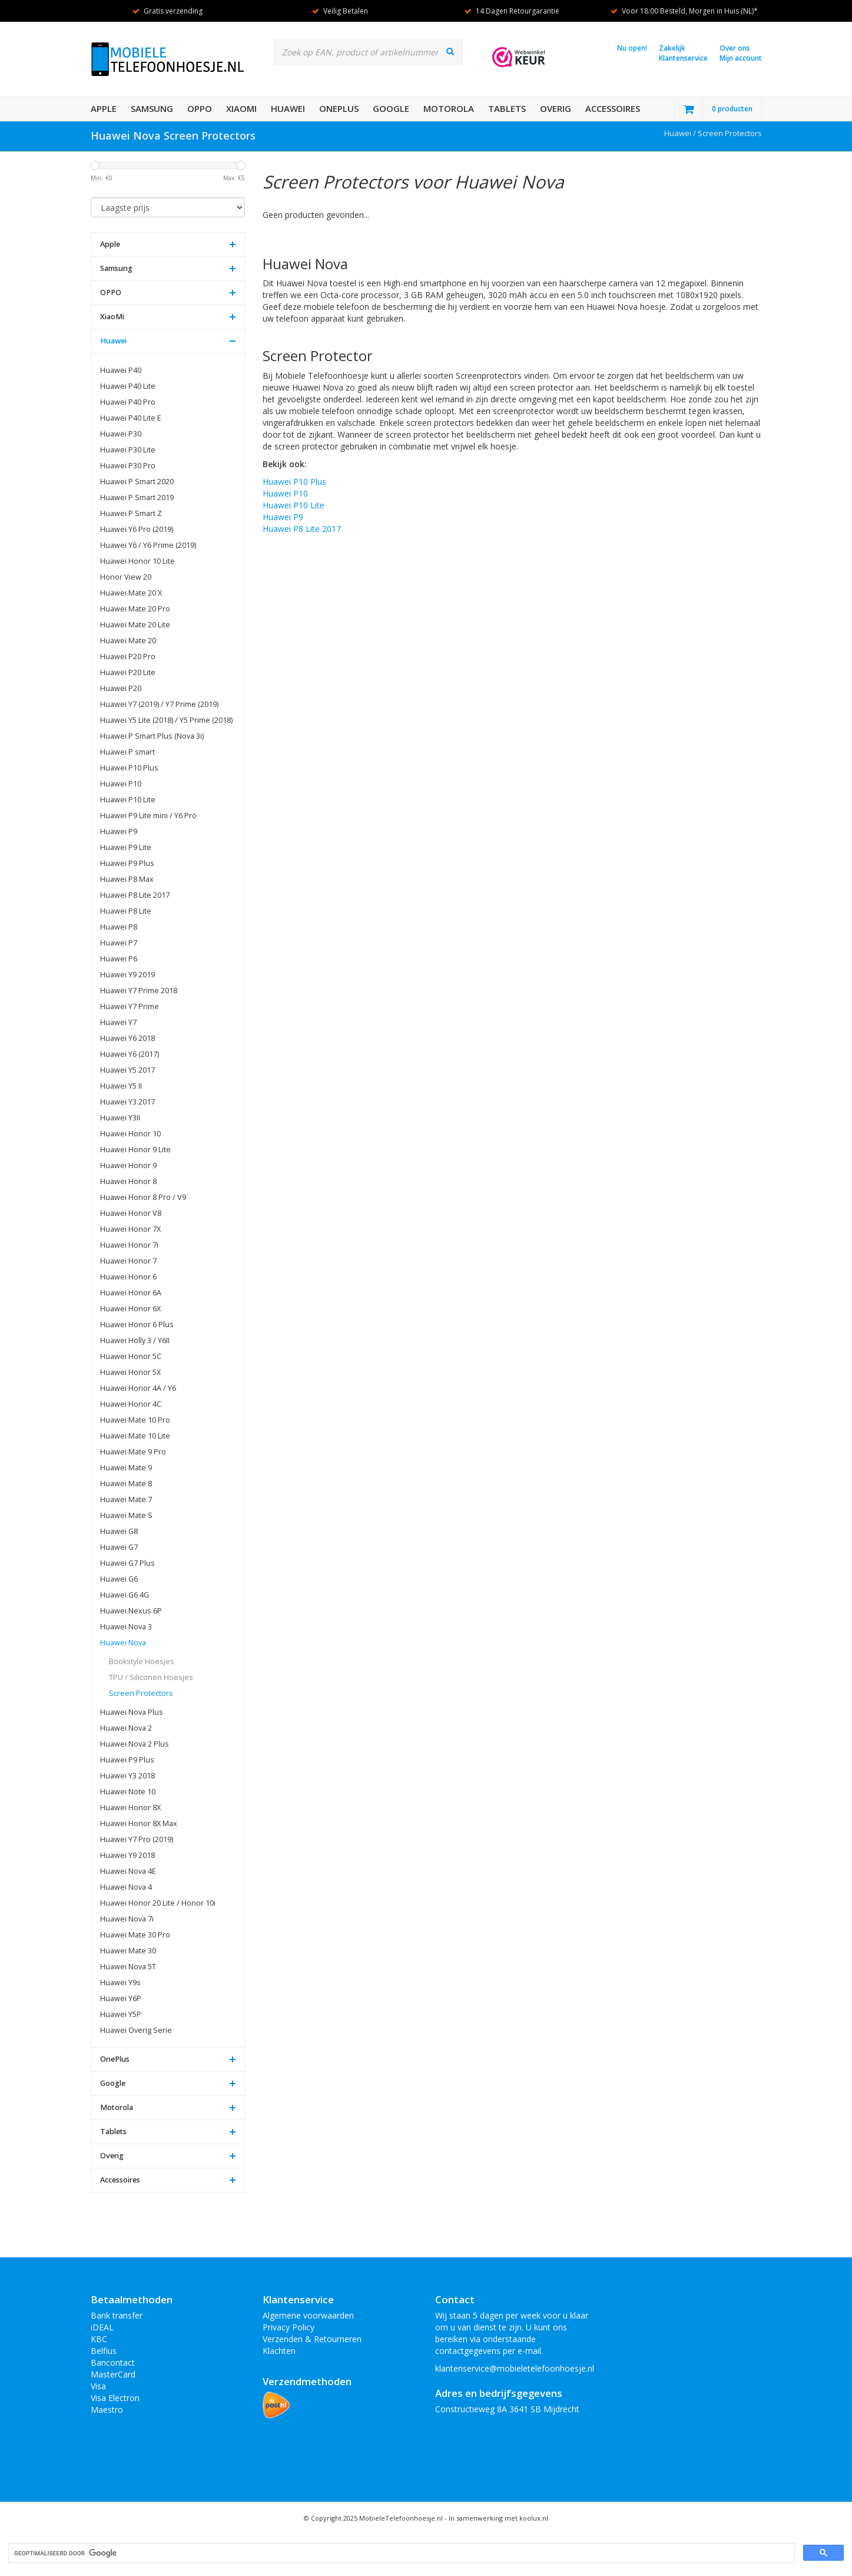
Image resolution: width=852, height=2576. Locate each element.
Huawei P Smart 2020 (137, 482)
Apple (104, 108)
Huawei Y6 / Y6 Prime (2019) (148, 545)
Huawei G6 (119, 1579)
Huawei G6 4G (124, 1595)
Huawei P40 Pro (127, 402)
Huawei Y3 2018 (127, 1776)
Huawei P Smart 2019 (137, 497)
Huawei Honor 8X (130, 1808)
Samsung (152, 108)
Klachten (279, 2350)
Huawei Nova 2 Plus (134, 1744)
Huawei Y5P (120, 2014)
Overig (555, 108)
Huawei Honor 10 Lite (137, 561)
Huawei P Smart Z (131, 513)
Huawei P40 (120, 370)
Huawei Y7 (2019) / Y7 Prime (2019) (159, 704)
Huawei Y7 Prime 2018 (138, 991)
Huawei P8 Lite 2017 (135, 895)
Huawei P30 (120, 434)
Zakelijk (672, 48)
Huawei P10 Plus (129, 768)
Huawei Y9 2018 (127, 1855)
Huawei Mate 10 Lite (135, 1436)
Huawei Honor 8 (128, 1181)
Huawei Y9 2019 (127, 975)
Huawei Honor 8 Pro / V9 (143, 1197)
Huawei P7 (118, 943)
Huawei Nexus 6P (131, 1611)
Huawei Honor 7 (128, 1261)
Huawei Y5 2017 (127, 1070)
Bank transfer (116, 2315)
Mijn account (741, 58)
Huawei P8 (118, 927)
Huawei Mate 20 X (131, 593)
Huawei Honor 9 (128, 1165)
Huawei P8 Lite (125, 911)
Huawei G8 (119, 1531)
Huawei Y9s (120, 1983)
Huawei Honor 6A (130, 1293)
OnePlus (339, 108)
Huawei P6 (118, 959)
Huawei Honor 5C (130, 1356)
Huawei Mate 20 (128, 641)
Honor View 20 (125, 577)
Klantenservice (683, 58)
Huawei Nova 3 (126, 1627)
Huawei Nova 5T (128, 1967)
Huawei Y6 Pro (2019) (136, 529)
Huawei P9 (118, 831)
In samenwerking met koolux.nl (498, 2518)
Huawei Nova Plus (131, 1712)
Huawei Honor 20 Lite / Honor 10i (158, 1903)
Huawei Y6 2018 (127, 1038)
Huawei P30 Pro (127, 466)
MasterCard (113, 2374)
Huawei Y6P (120, 1998)
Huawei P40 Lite (127, 386)
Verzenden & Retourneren (312, 2338)
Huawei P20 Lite (127, 672)
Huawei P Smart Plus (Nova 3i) (152, 736)
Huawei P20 (120, 688)
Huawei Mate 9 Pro (133, 1452)
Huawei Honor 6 (128, 1277)
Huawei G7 (119, 1547)
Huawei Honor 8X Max (138, 1823)
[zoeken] (400, 2553)
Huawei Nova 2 (126, 1728)
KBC (99, 2338)
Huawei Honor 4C (130, 1404)
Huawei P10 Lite (127, 800)
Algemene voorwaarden (308, 2315)
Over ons (735, 48)
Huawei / (681, 133)
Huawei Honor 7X (130, 1229)
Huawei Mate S (126, 1515)
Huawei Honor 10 (130, 1134)
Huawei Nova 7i (127, 1919)
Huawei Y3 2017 (127, 1102)
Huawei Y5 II (121, 1086)
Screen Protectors (730, 133)
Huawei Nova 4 (126, 1887)
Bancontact (113, 2362)
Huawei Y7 (118, 1022)
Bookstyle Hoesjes (141, 1661)
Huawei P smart (127, 752)
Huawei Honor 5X (130, 1372)
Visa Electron (115, 2397)
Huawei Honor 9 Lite (135, 1150)
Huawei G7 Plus (127, 1563)
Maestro (107, 2409)
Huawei (288, 108)
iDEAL (102, 2327)
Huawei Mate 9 (126, 1468)
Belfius (104, 2350)
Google (391, 108)
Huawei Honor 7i (129, 1245)
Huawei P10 (120, 784)
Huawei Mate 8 (126, 1484)
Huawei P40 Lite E (130, 418)
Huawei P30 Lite (127, 450)
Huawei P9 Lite (125, 847)
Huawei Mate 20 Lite (135, 625)
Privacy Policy (288, 2327)
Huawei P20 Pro (127, 657)
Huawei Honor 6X (130, 1309)
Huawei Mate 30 (128, 1951)
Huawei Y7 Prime (129, 1006)
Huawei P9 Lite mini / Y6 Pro (148, 816)
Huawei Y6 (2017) (129, 1054)
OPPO (199, 108)
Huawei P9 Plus (127, 863)
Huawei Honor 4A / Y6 (138, 1388)
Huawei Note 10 (127, 1792)
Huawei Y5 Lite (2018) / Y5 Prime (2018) (166, 720)
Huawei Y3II (120, 1118)
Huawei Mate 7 (126, 1499)
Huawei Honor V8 (130, 1213)
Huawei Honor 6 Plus (137, 1325)
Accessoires (612, 108)
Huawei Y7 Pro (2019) (136, 1839)
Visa (98, 2386)
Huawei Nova (123, 1643)
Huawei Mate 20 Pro (135, 609)
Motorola (448, 108)
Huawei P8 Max (127, 879)
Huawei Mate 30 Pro (135, 1935)
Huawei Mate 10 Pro (135, 1420)
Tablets (507, 108)
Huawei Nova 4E (128, 1871)
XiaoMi (241, 108)
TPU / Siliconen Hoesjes (151, 1677)
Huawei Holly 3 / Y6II (135, 1340)
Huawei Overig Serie (136, 2030)
